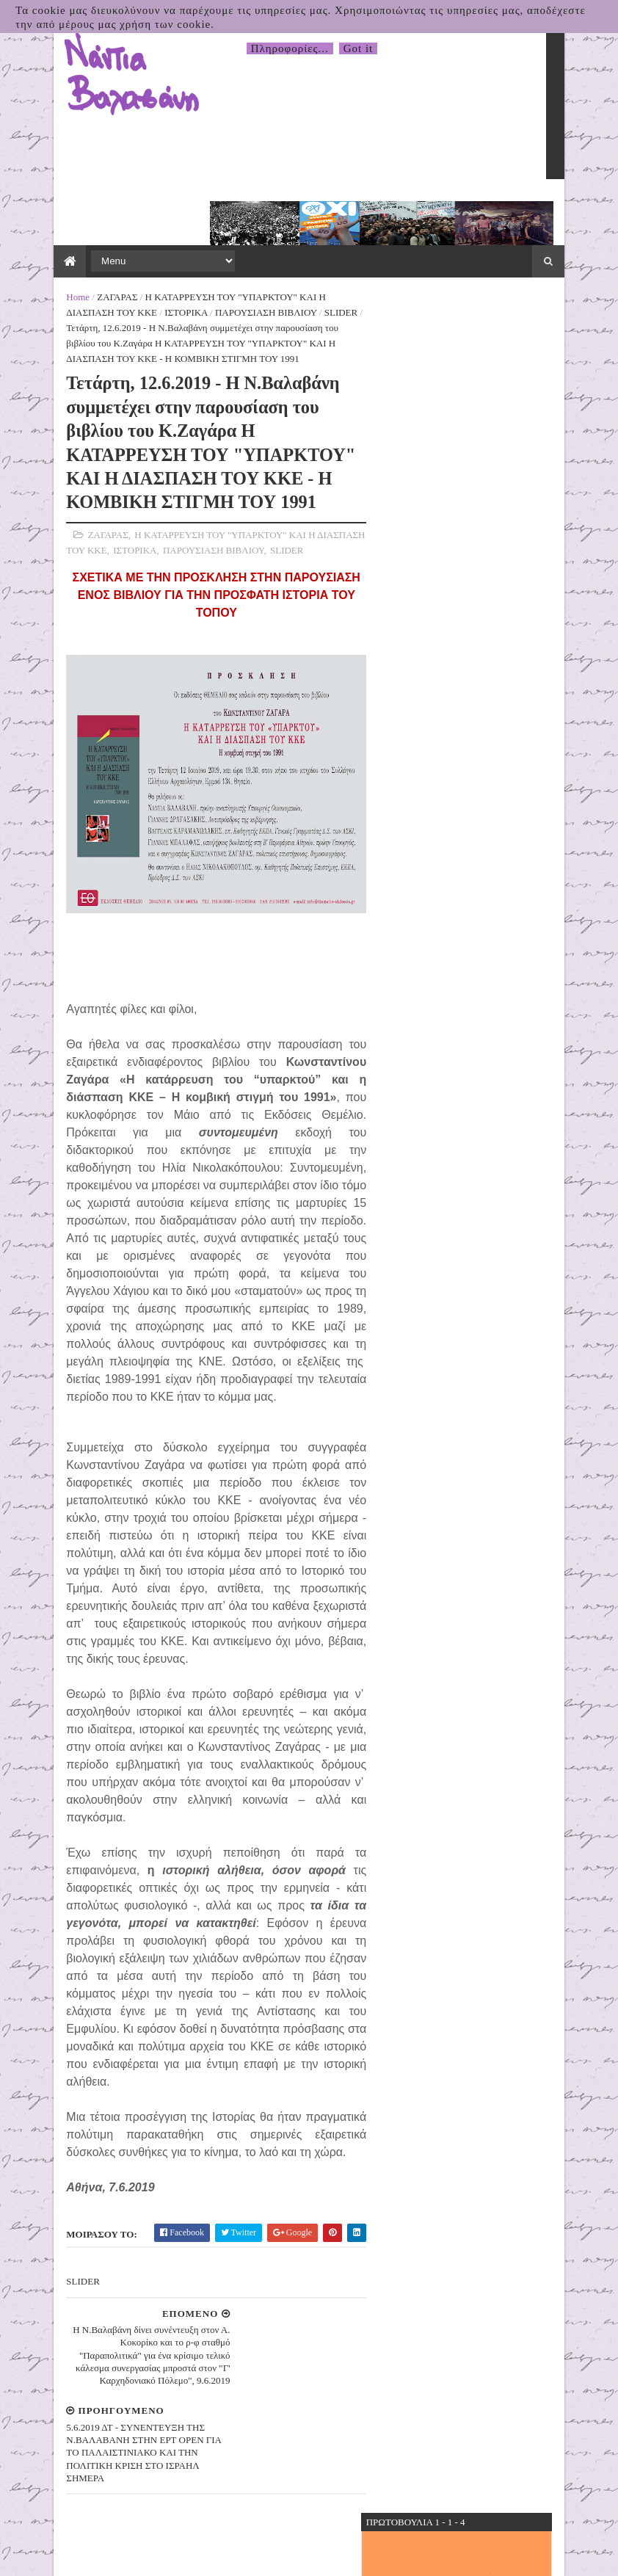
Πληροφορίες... (290, 48)
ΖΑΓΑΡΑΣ (100, 243)
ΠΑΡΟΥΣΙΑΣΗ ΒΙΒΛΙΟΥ (199, 258)
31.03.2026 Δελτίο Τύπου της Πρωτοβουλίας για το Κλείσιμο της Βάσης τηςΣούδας (496, 1205)
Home (61, 243)
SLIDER (274, 258)
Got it (358, 48)
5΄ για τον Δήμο (414, 471)
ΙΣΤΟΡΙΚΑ (118, 258)
